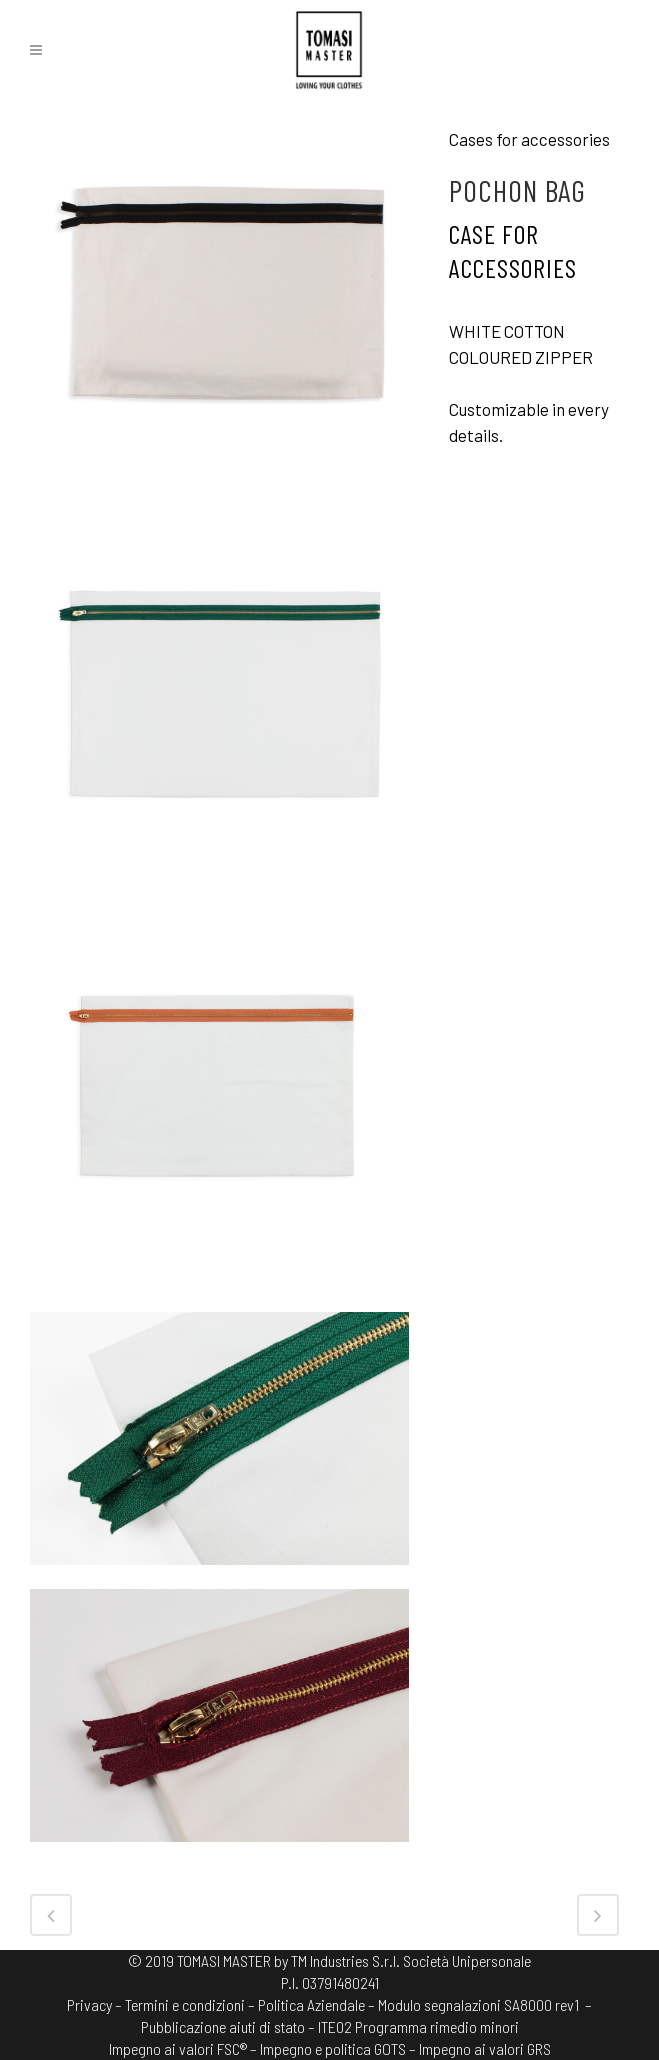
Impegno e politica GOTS (333, 2048)
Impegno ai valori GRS (485, 2048)
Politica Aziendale (311, 2004)
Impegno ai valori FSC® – (184, 2048)
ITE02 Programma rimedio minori (418, 2026)
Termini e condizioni (185, 2004)
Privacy (89, 2004)
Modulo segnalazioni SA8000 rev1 (478, 2004)
